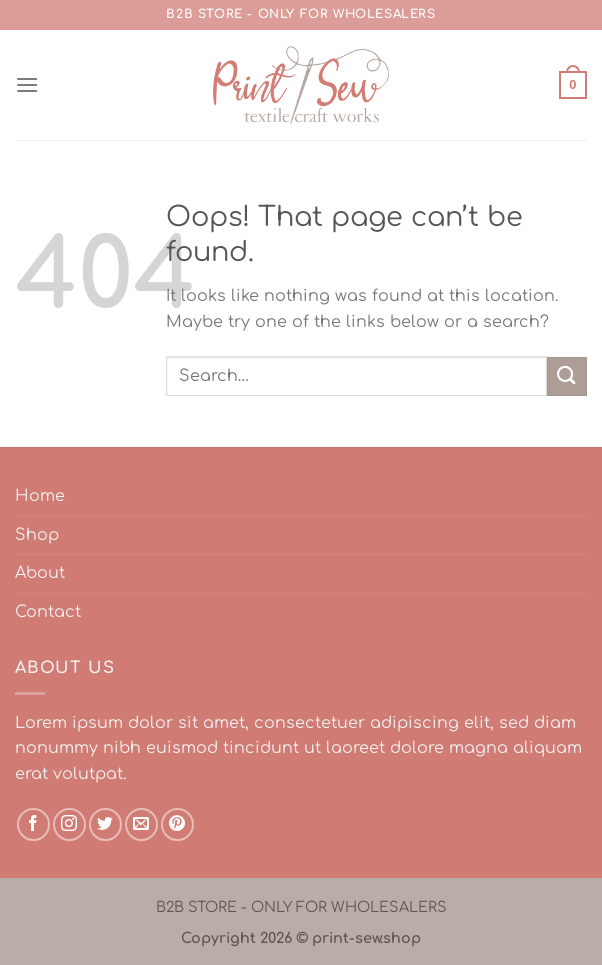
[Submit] (567, 376)
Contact (48, 612)
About (40, 573)
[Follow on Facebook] (33, 824)
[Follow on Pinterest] (177, 824)
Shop (37, 535)
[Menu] (27, 84)
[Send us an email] (141, 824)
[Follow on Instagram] (69, 824)
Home (40, 496)
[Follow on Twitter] (105, 824)
